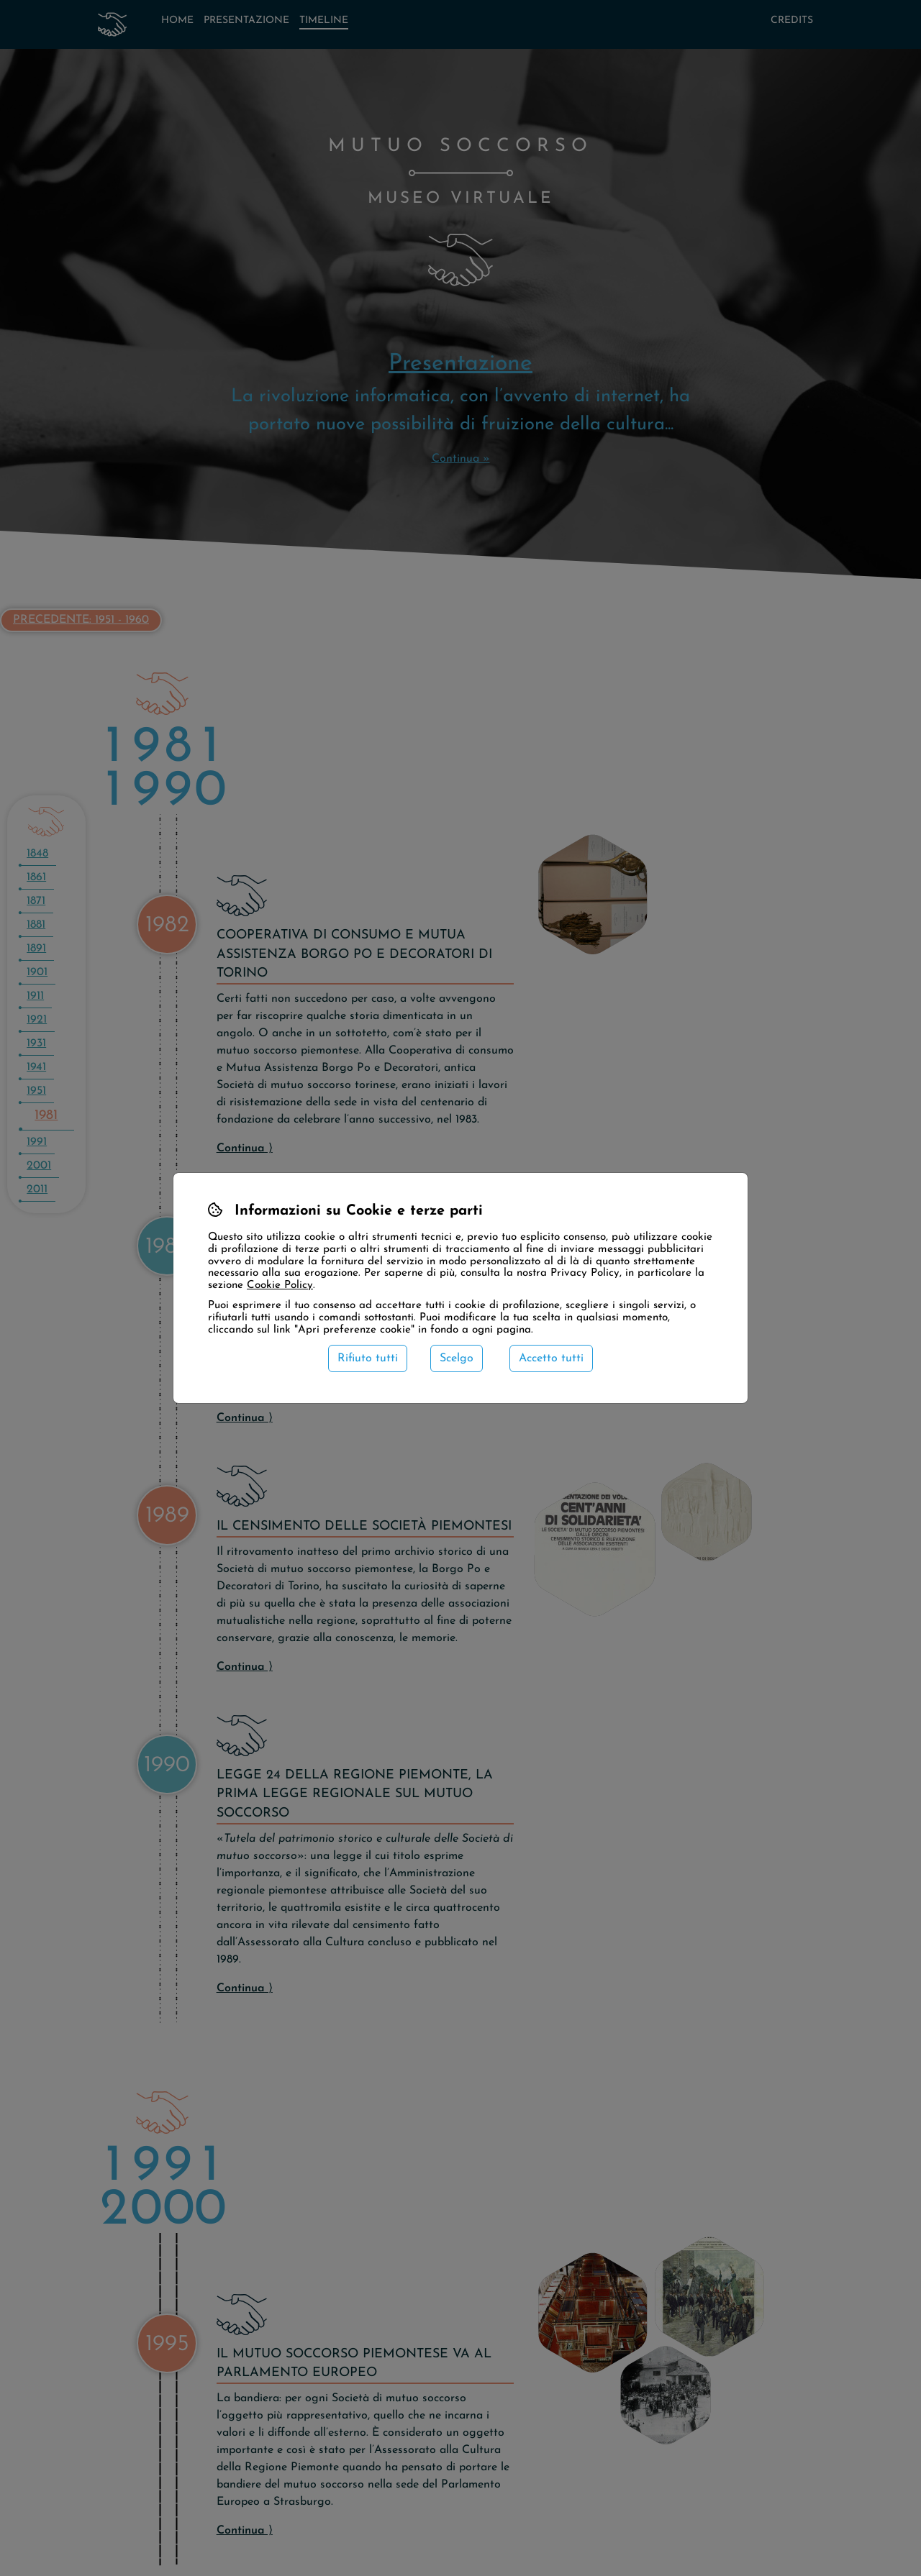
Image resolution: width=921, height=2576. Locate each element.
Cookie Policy (280, 1285)
